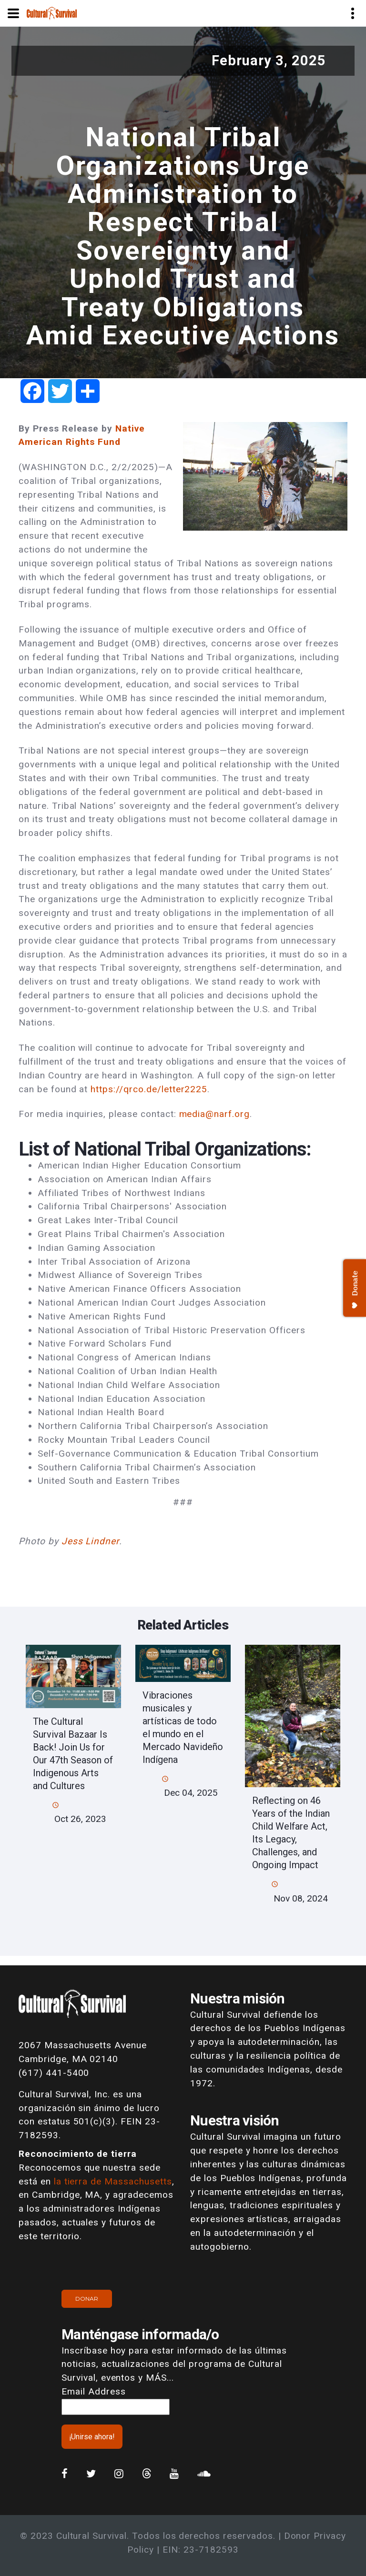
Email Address (93, 2391)
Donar (86, 2298)
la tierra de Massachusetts (113, 2181)
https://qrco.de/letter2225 (149, 1089)
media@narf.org (214, 1113)
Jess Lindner (90, 1541)
